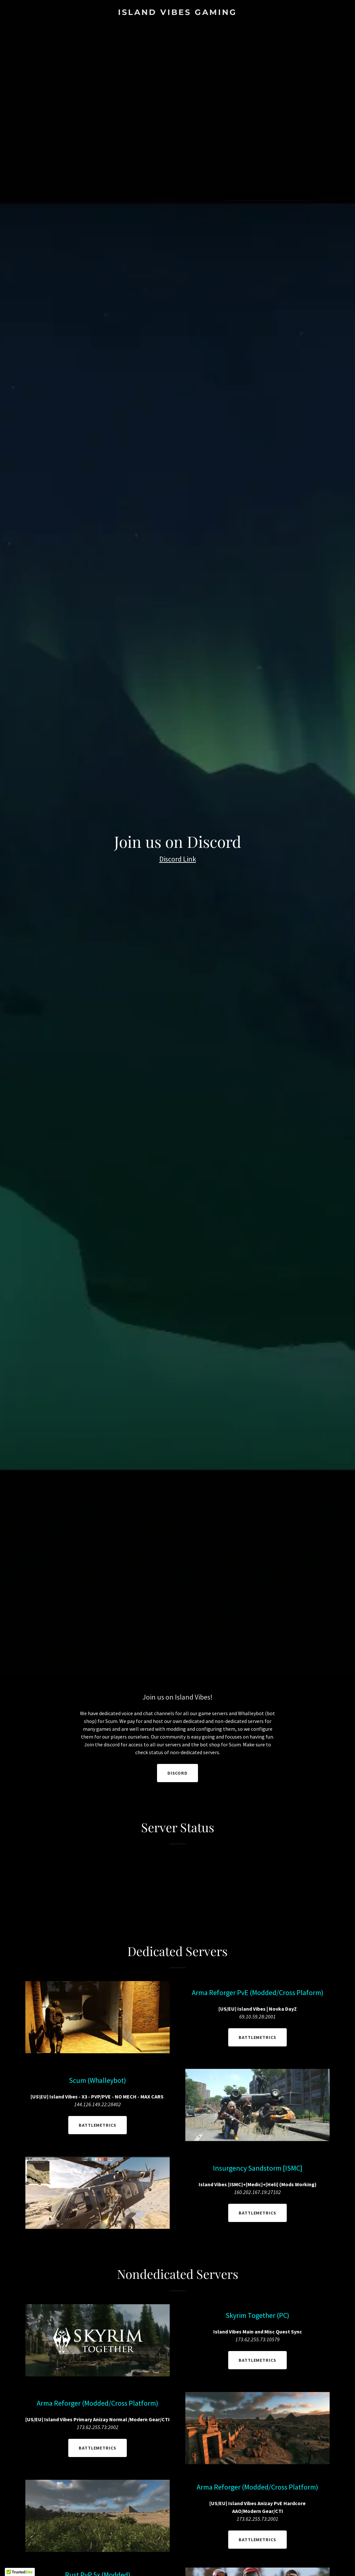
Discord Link (177, 858)
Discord (177, 1773)
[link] (177, 13)
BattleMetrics (258, 2037)
